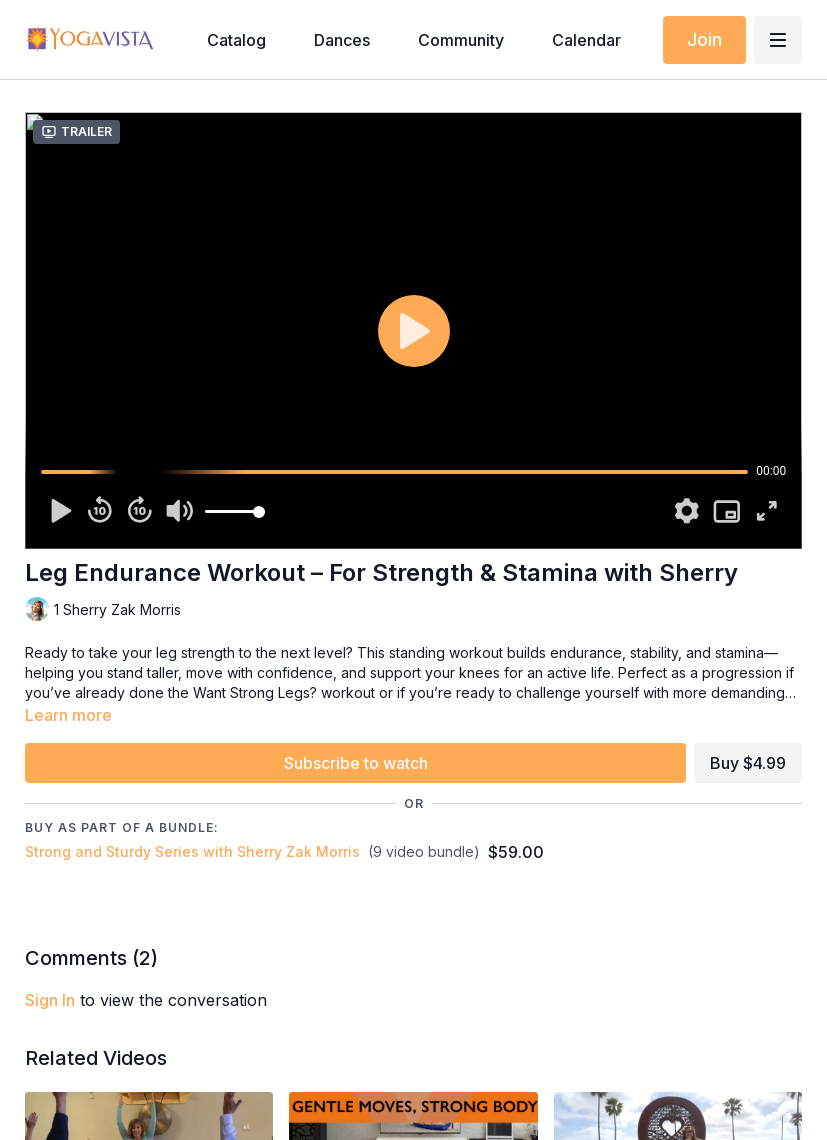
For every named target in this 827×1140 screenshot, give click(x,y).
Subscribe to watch (356, 763)
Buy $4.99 (748, 763)
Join (704, 39)
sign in (50, 1000)
